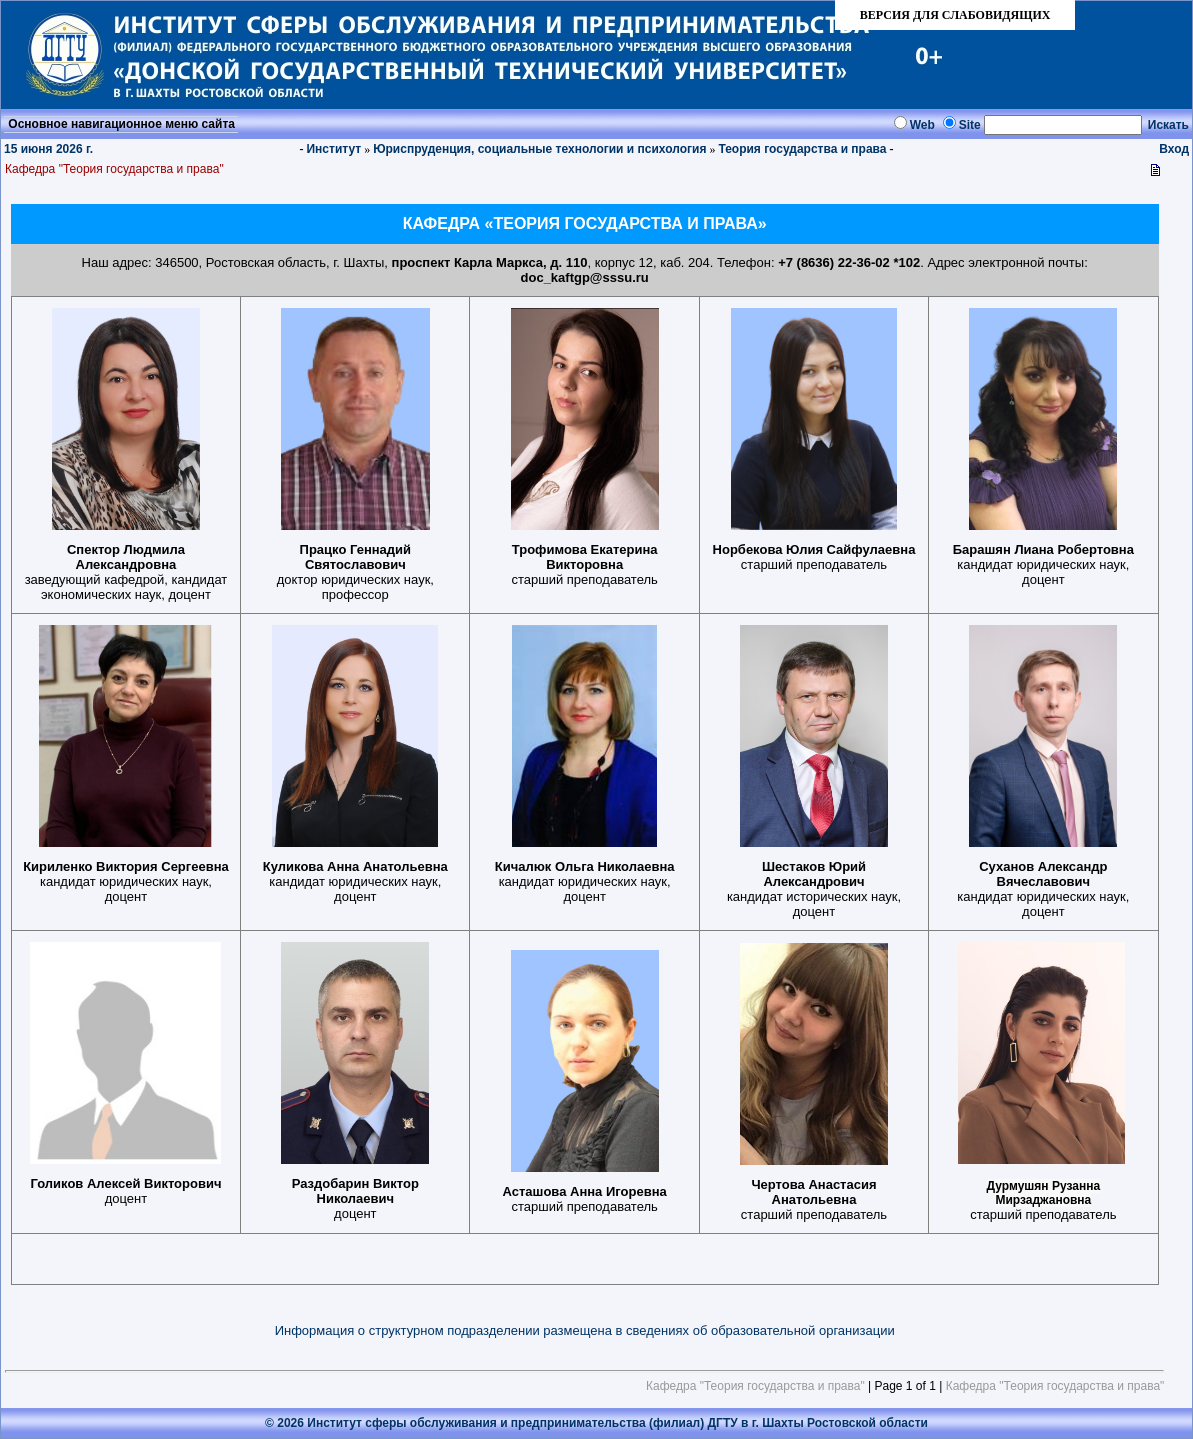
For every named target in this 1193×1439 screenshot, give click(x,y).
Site (970, 125)
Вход (1174, 149)
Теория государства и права (802, 149)
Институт (333, 149)
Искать (1168, 125)
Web (922, 125)
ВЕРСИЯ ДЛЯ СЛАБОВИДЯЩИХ (955, 15)
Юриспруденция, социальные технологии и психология (539, 149)
